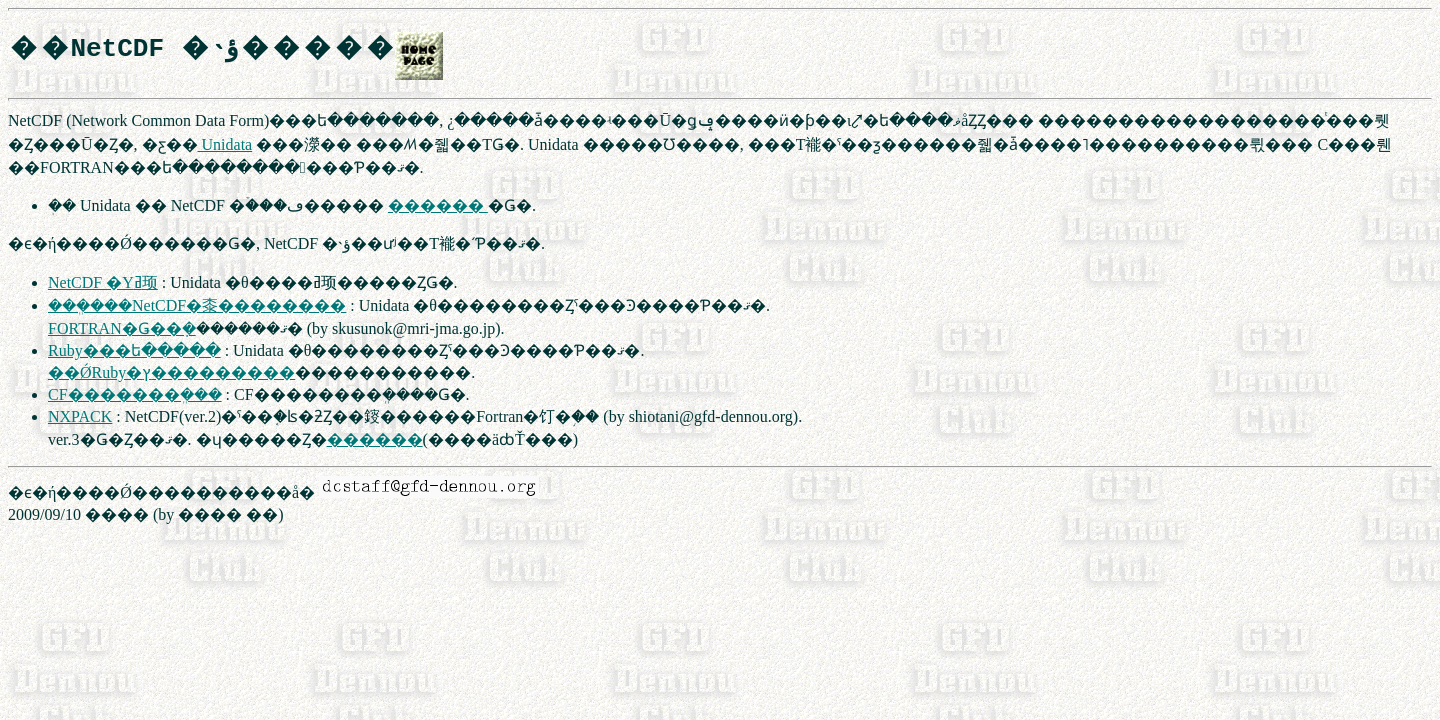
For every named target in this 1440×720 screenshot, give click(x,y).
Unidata (225, 144)
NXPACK (80, 416)
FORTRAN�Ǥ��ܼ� (122, 328)
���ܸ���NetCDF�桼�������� (197, 305)
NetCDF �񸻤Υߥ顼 (103, 282)
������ (438, 205)
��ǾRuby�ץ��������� (171, 372)
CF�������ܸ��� (135, 394)
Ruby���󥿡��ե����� (134, 350)
